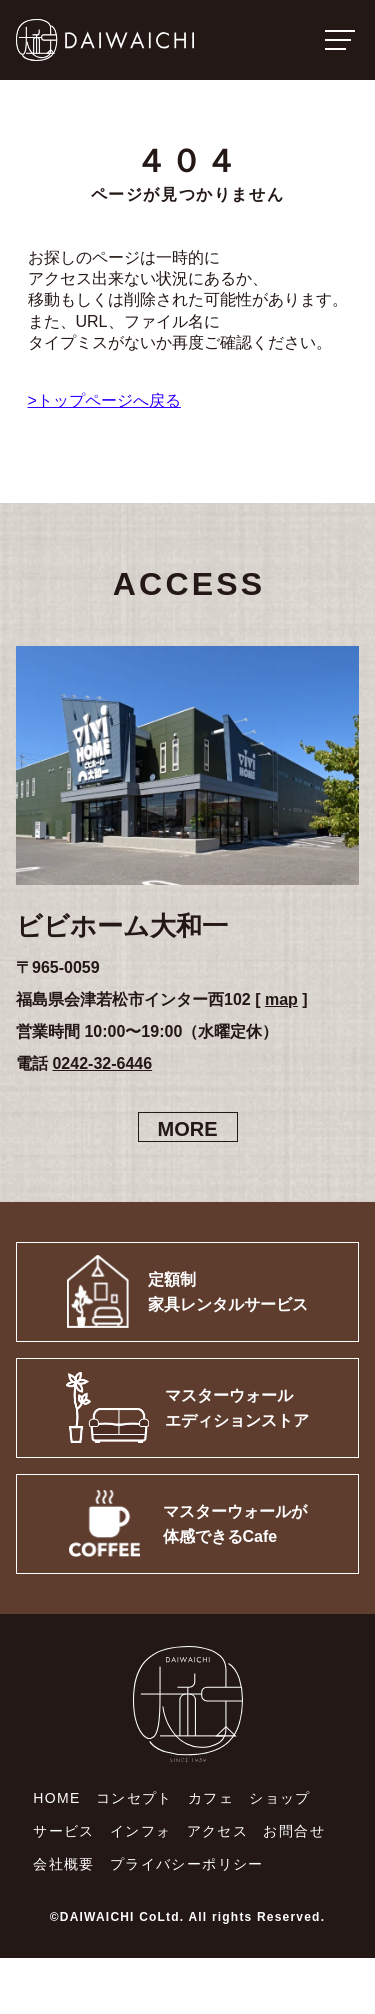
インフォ (141, 1831)
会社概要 (64, 1864)
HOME (57, 1798)
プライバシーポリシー (187, 1864)
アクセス (218, 1831)
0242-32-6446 (102, 1063)
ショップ (280, 1798)
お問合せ (294, 1831)
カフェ (211, 1798)
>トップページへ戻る (104, 400)
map (281, 999)
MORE (188, 1129)
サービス (64, 1831)
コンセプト (134, 1798)
